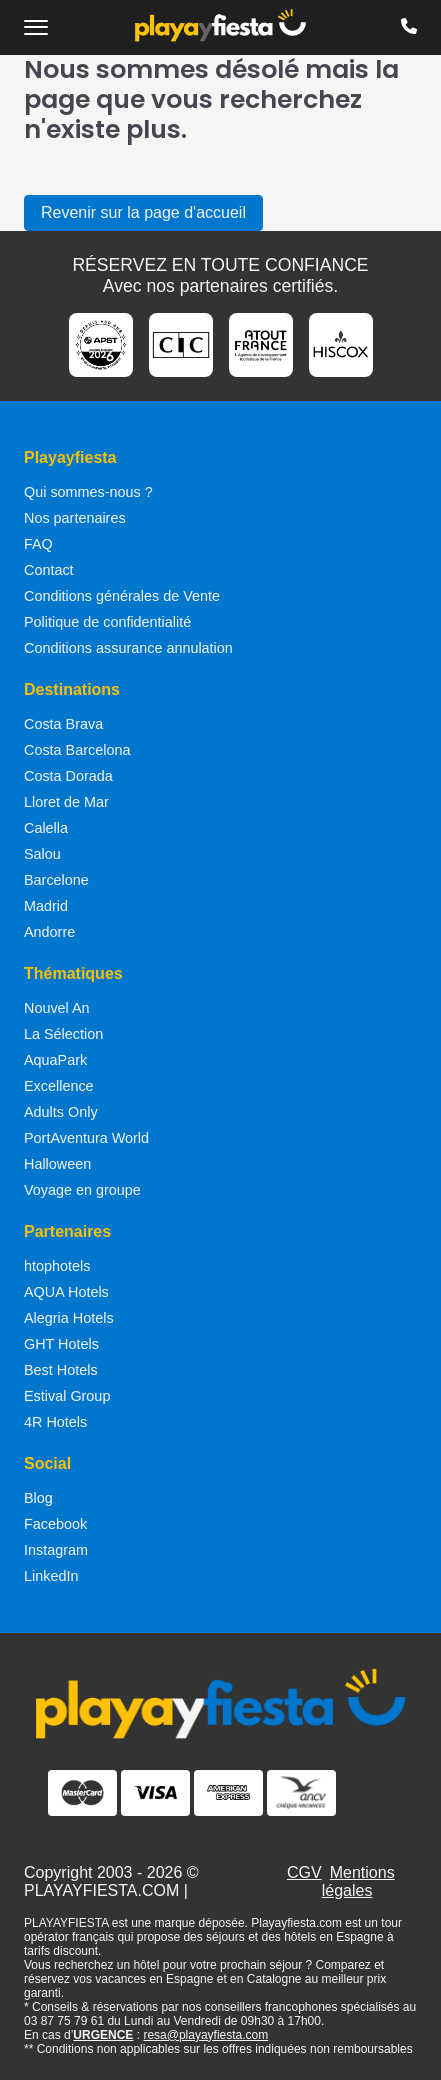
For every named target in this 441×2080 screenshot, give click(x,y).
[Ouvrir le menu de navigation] (36, 27)
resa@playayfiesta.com (205, 2035)
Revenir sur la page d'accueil (143, 212)
